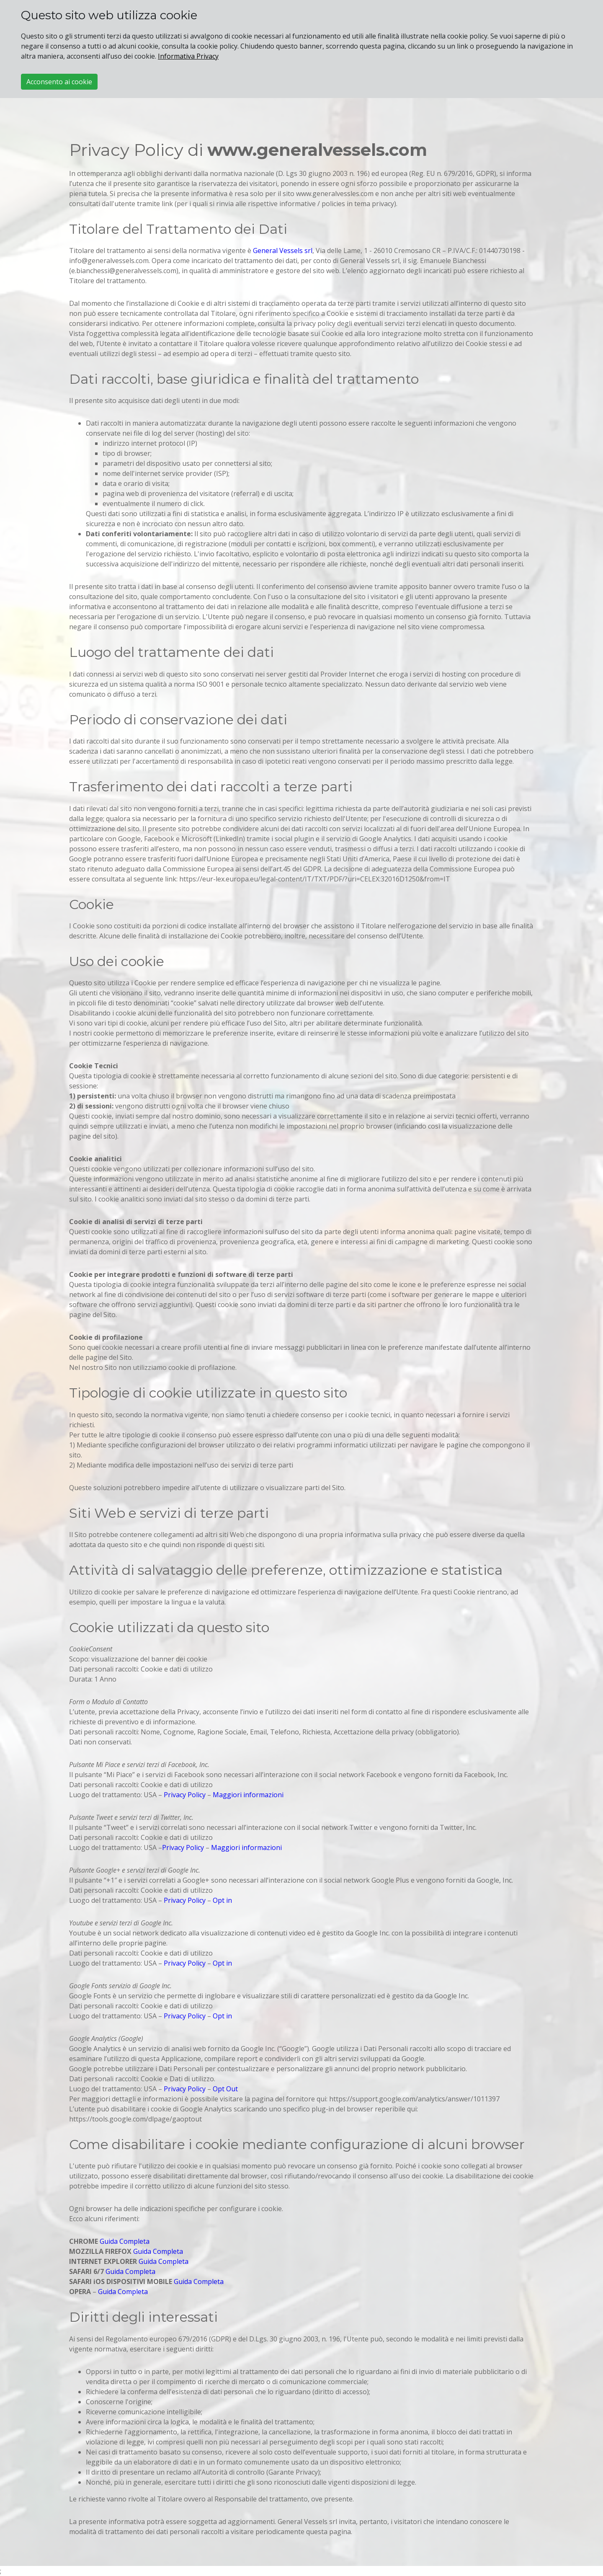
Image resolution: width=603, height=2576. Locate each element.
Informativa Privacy (188, 56)
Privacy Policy (185, 1794)
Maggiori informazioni (248, 1794)
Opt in (222, 1900)
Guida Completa (124, 2241)
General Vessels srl (282, 250)
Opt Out (225, 2088)
